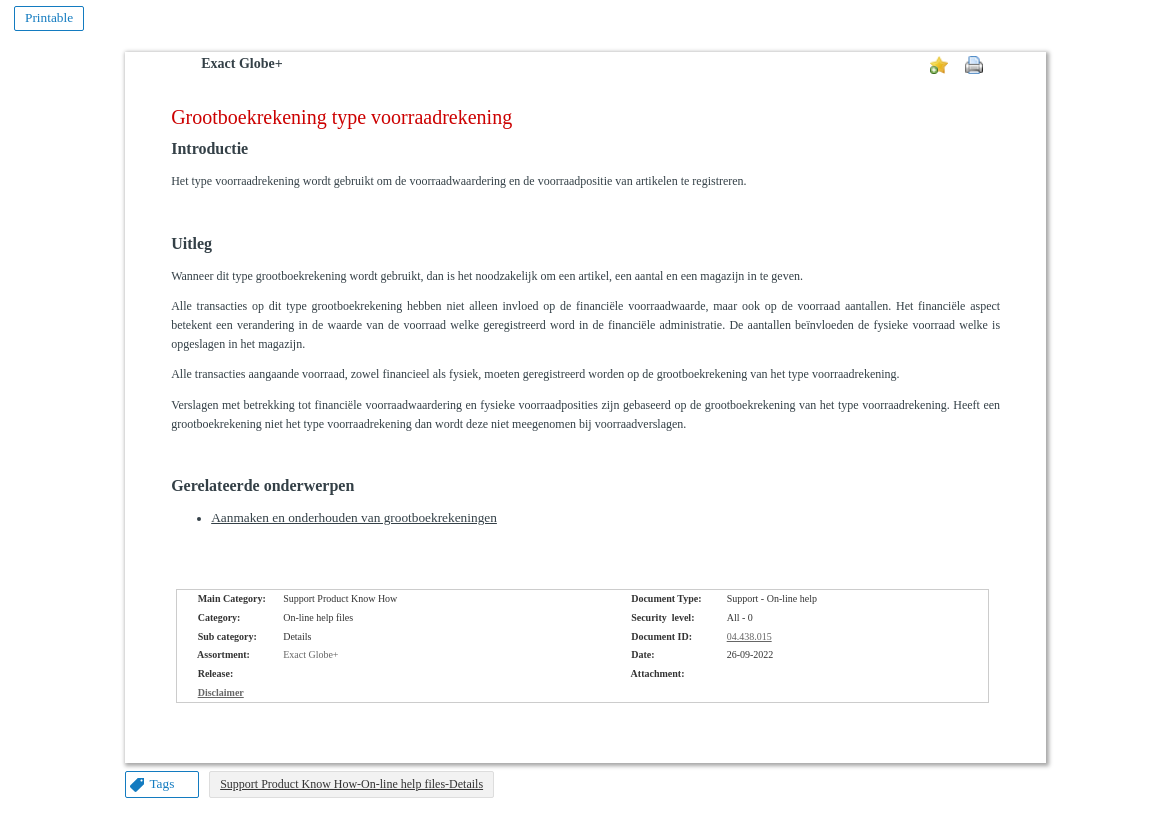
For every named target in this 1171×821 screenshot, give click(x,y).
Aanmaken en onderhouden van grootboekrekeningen (354, 517)
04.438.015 (749, 636)
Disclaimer (221, 692)
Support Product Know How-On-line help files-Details (351, 784)
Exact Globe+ (241, 63)
